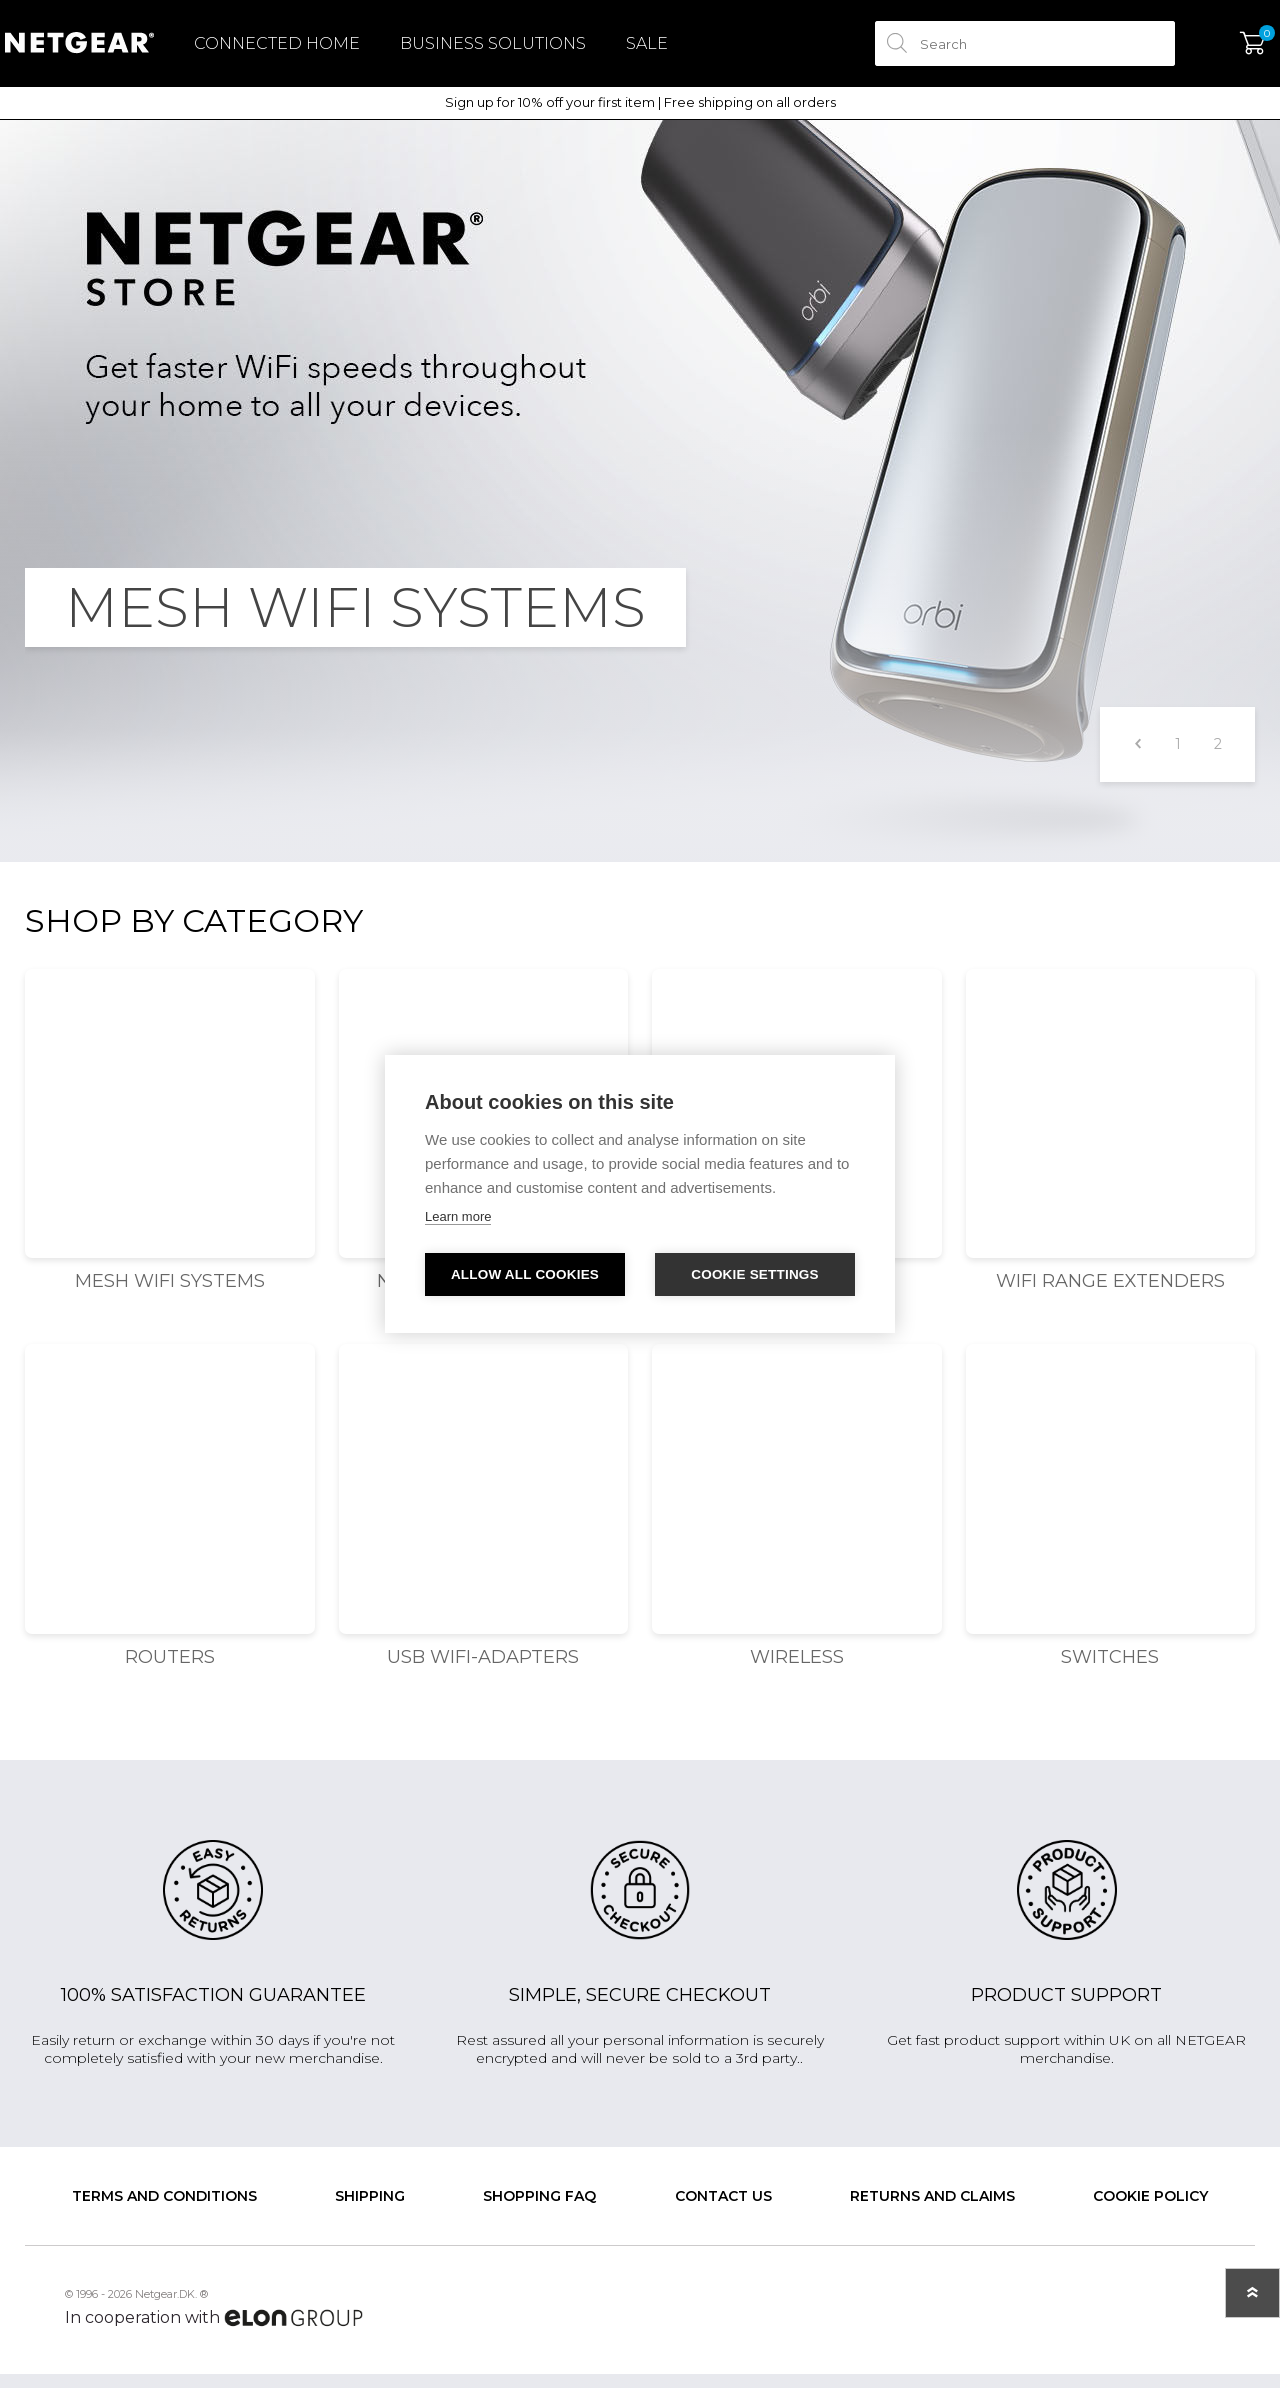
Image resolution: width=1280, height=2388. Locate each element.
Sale (667, 50)
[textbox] (1005, 50)
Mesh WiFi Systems (170, 1295)
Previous (1137, 758)
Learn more (458, 1216)
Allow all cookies (525, 1274)
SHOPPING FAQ (539, 2210)
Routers (170, 1671)
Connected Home (297, 50)
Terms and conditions (164, 2210)
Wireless (797, 1671)
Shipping (370, 2210)
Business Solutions (513, 50)
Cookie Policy (1150, 2210)
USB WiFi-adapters (483, 1671)
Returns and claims (932, 2210)
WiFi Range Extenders (1110, 1295)
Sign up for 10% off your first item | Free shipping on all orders (640, 116)
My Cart (1232, 51)
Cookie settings (755, 1274)
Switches (1110, 1671)
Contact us (723, 2210)
